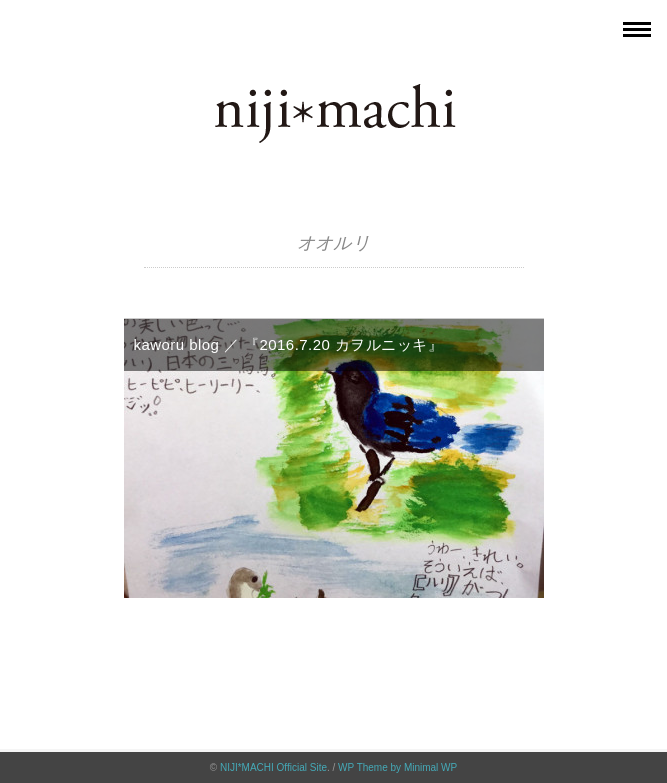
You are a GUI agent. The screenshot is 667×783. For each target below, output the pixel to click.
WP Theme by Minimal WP (397, 767)
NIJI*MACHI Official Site (273, 767)
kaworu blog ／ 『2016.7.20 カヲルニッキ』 (289, 344)
